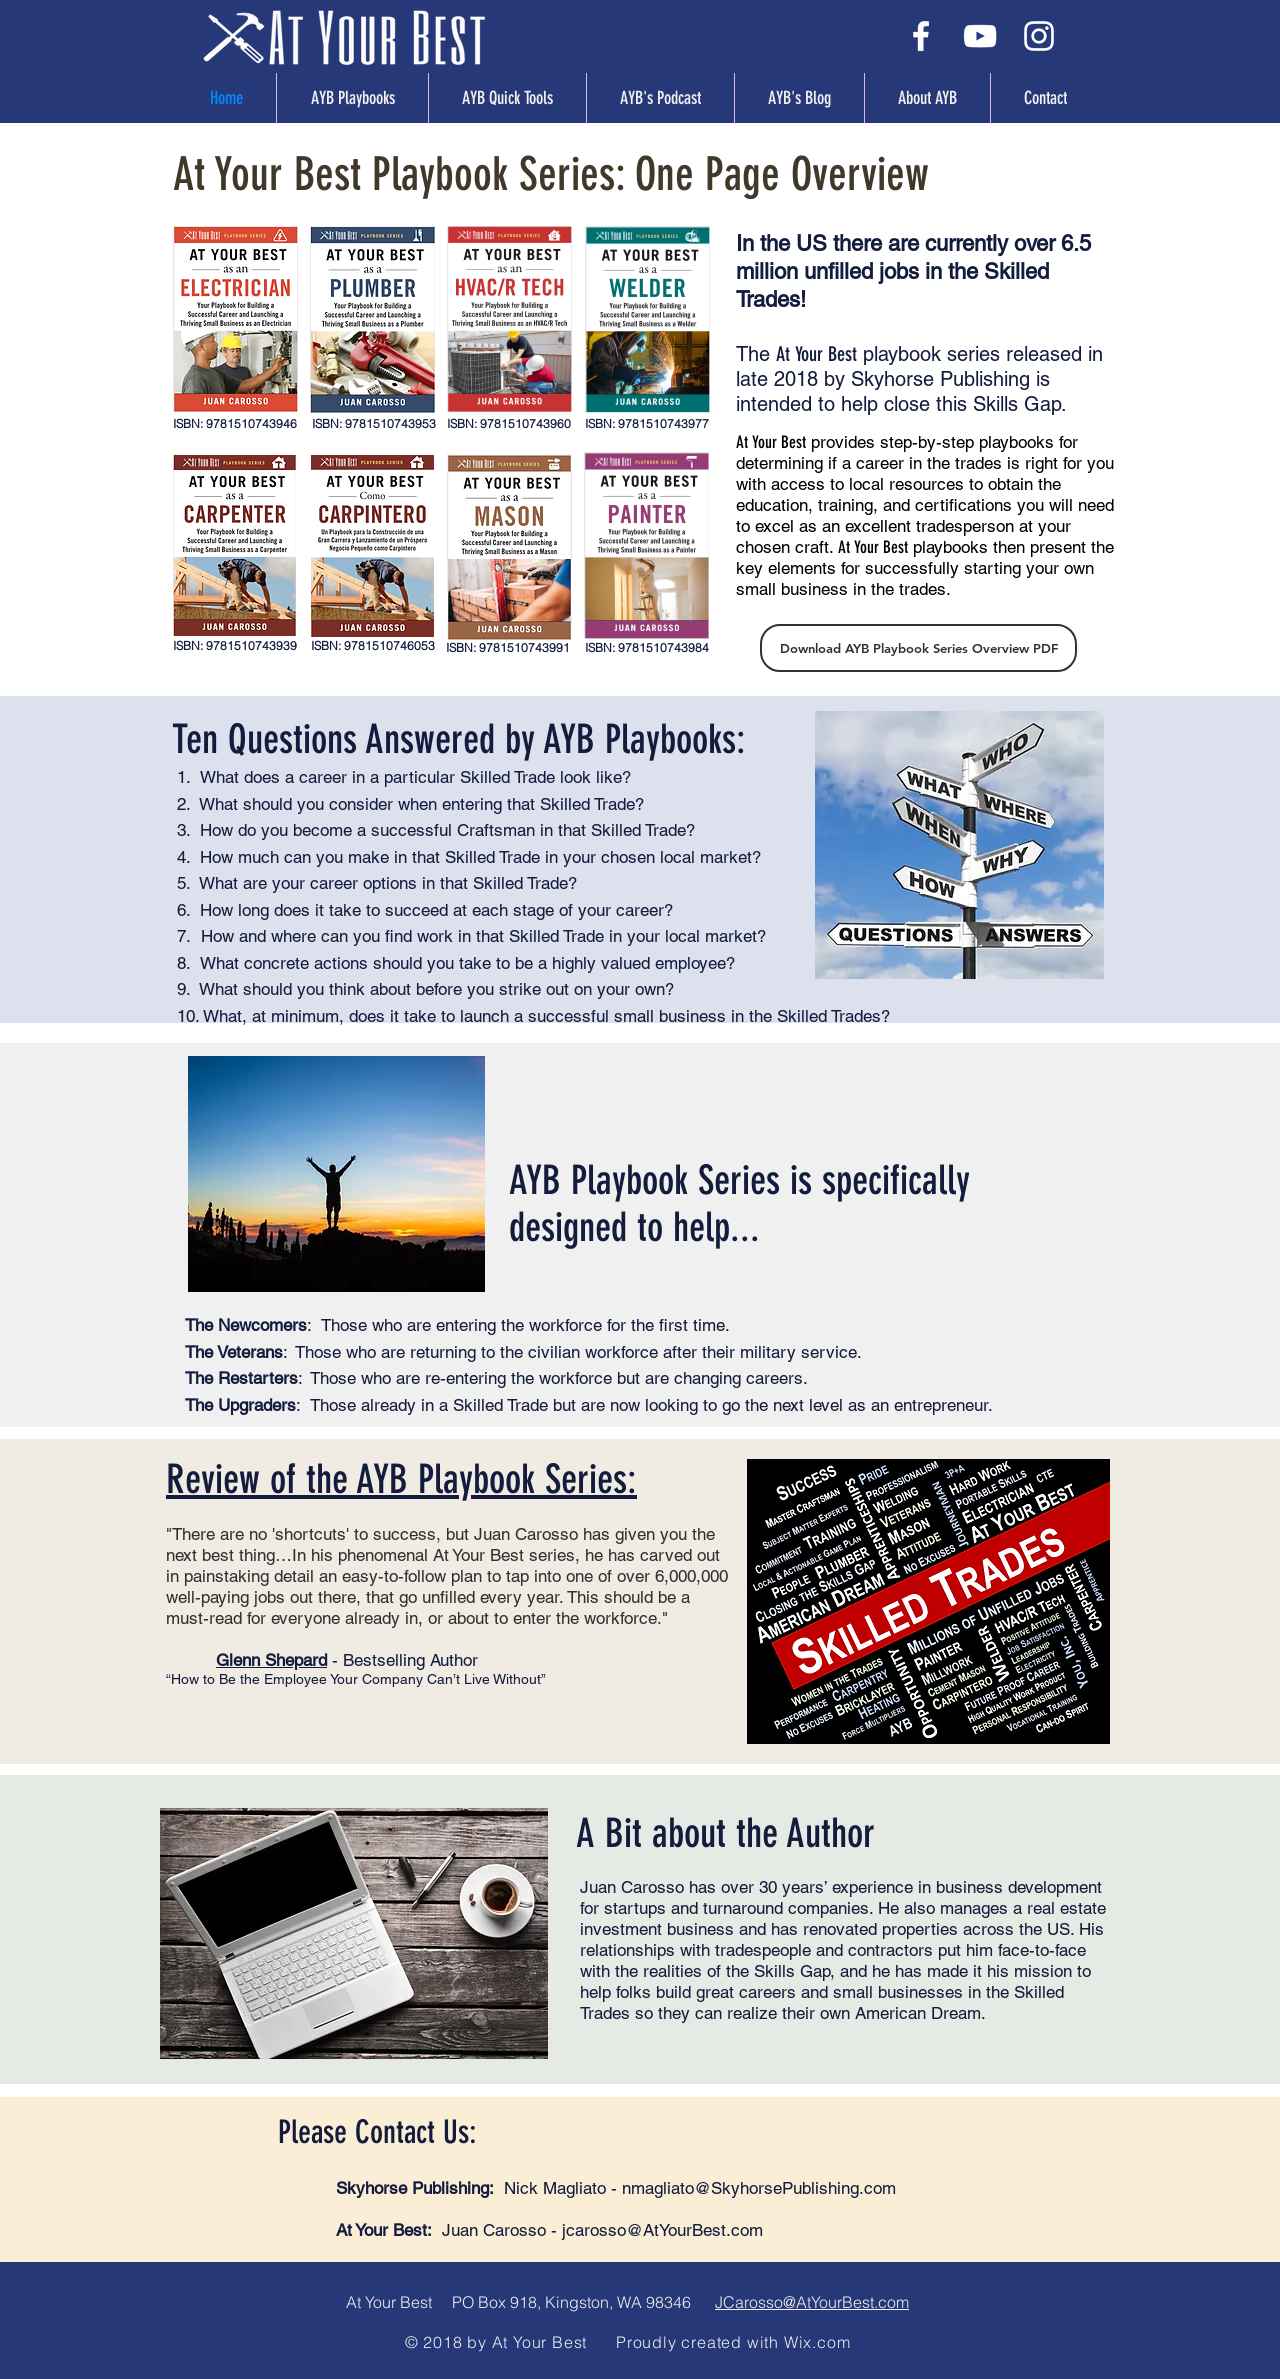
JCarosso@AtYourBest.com (812, 2302)
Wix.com (817, 2342)
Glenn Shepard (271, 1660)
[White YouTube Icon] (980, 36)
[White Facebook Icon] (921, 36)
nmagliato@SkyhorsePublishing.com (759, 2188)
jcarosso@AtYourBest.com (662, 2230)
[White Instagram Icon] (1039, 36)
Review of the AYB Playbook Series (396, 1479)
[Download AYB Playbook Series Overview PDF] (918, 648)
